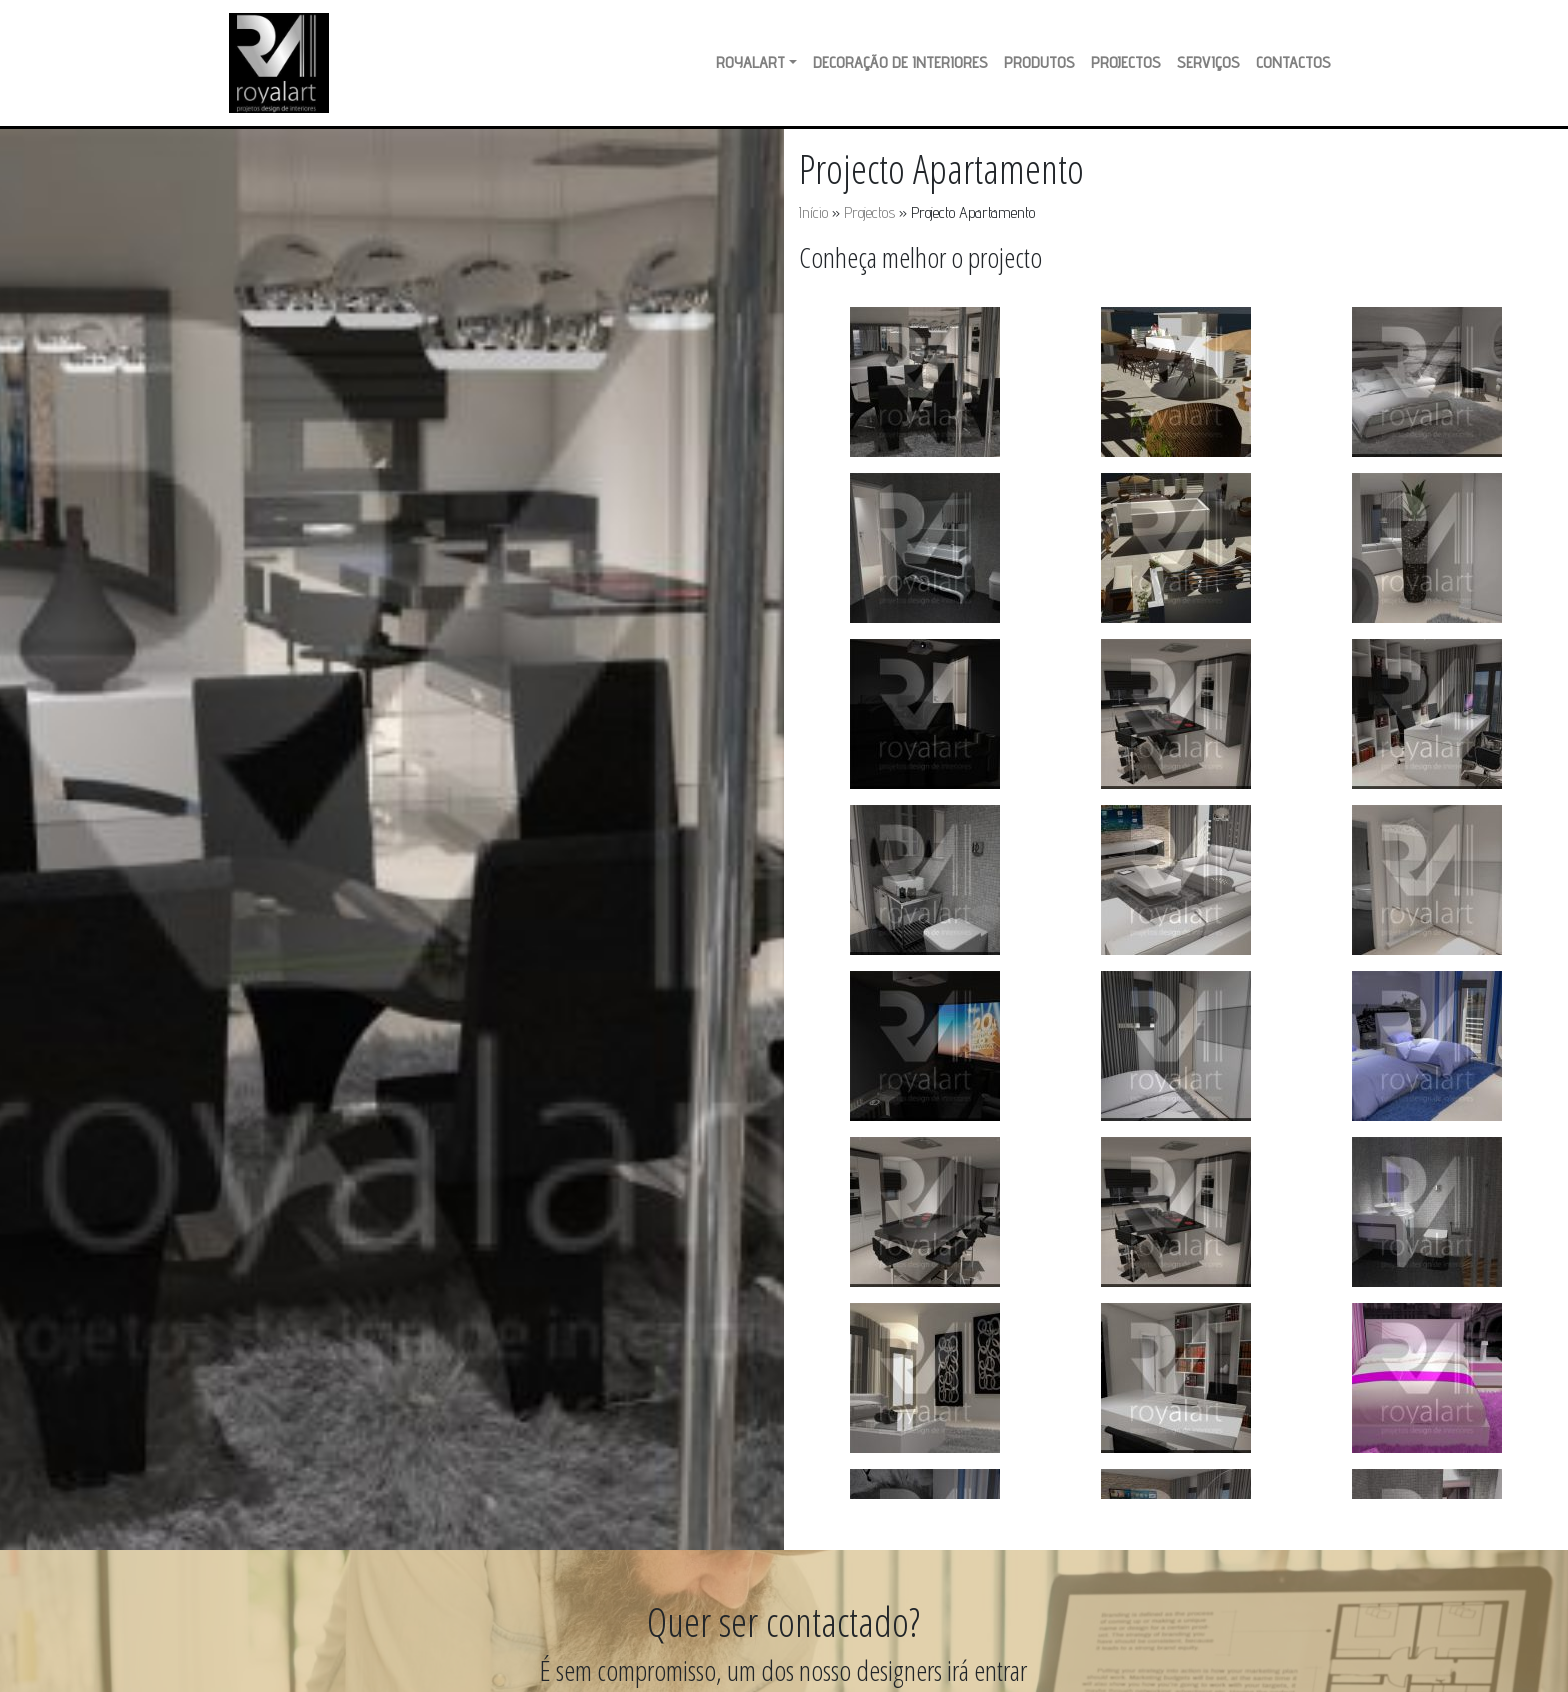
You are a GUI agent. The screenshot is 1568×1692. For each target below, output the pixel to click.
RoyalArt (750, 62)
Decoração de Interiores (900, 62)
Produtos (1039, 62)
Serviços (1208, 62)
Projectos (1126, 62)
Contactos (1293, 62)
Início (813, 212)
